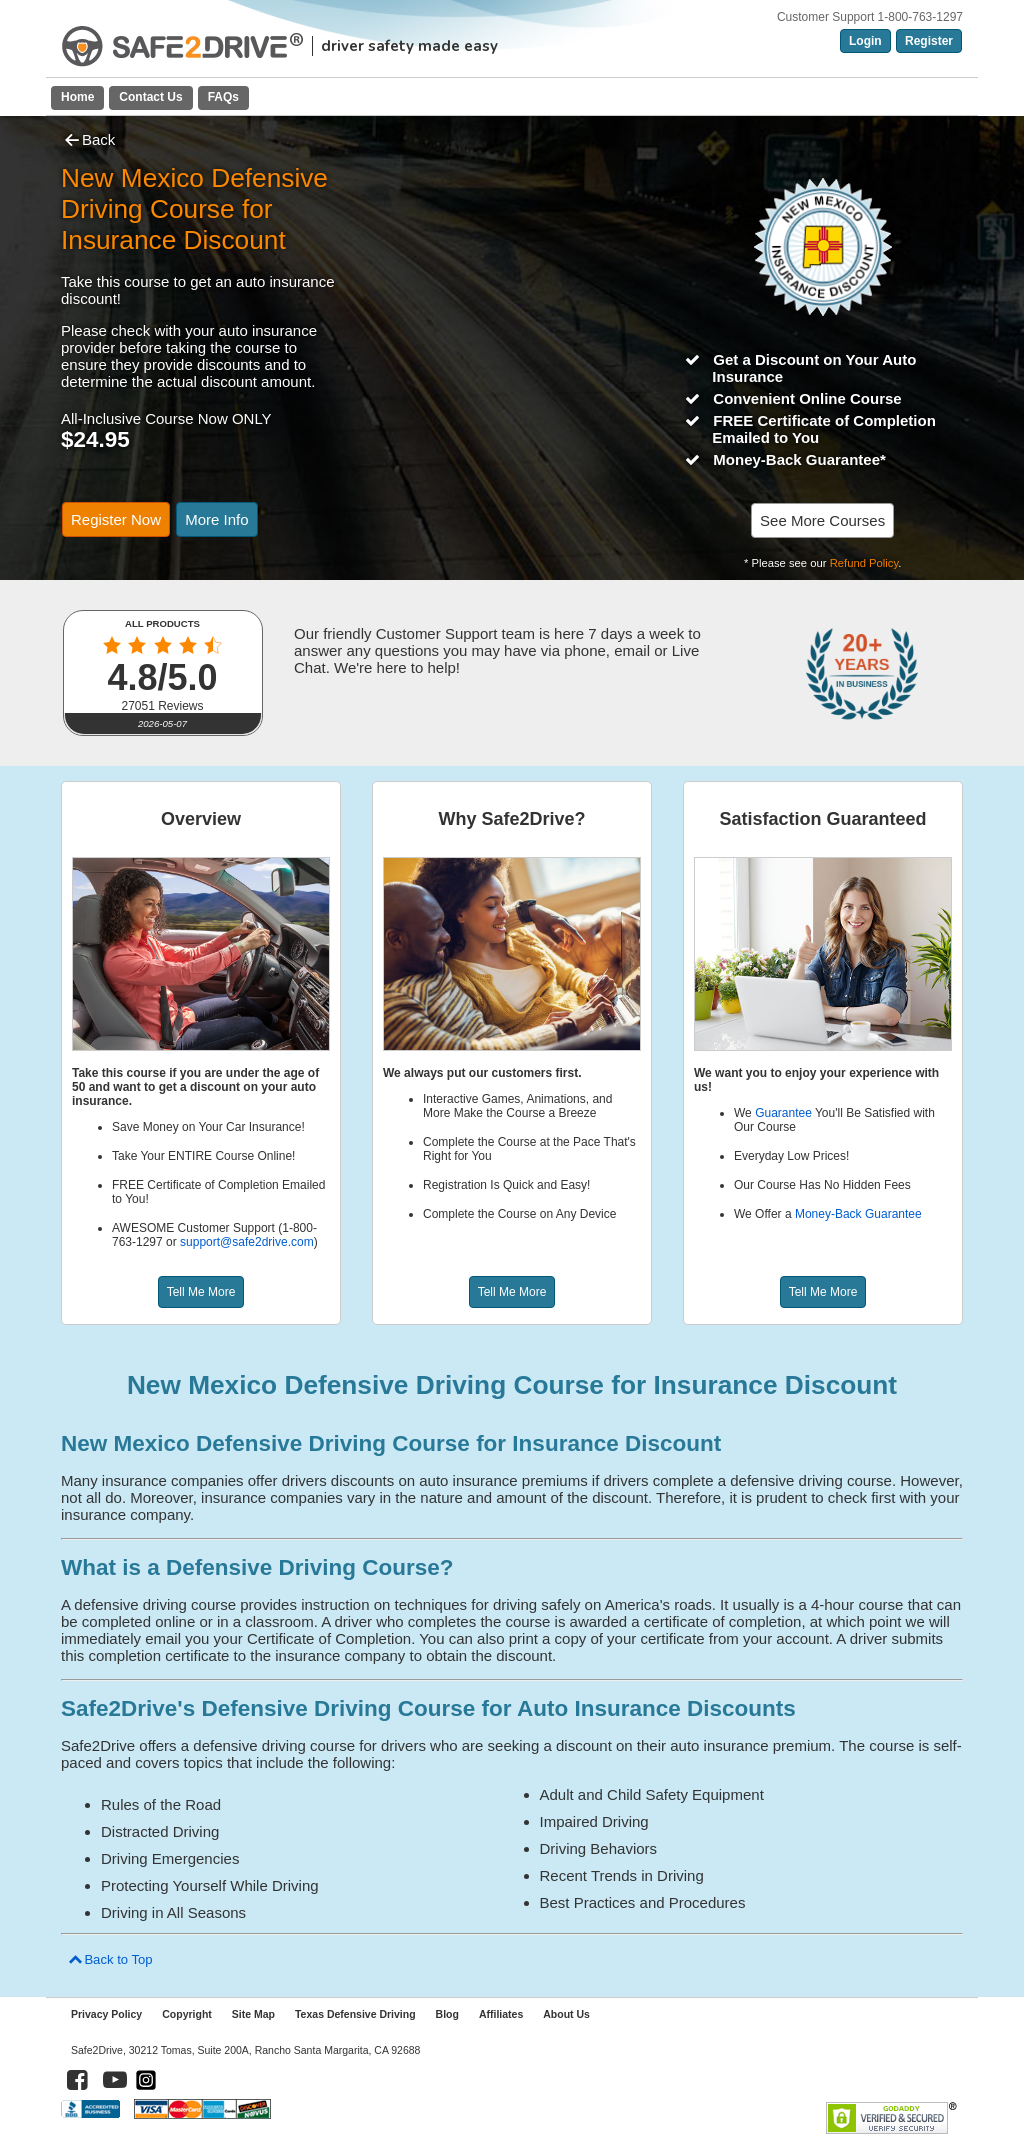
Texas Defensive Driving (355, 2014)
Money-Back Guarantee (858, 1214)
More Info (216, 519)
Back (88, 139)
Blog (447, 2014)
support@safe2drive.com (247, 1242)
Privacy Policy (106, 2014)
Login (865, 41)
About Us (566, 2014)
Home (77, 97)
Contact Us (150, 97)
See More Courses (822, 520)
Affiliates (501, 2014)
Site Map (253, 2014)
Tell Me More (201, 1292)
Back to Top (109, 1959)
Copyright (187, 2014)
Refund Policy (864, 563)
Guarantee (783, 1113)
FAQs (223, 97)
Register (929, 41)
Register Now (116, 519)
